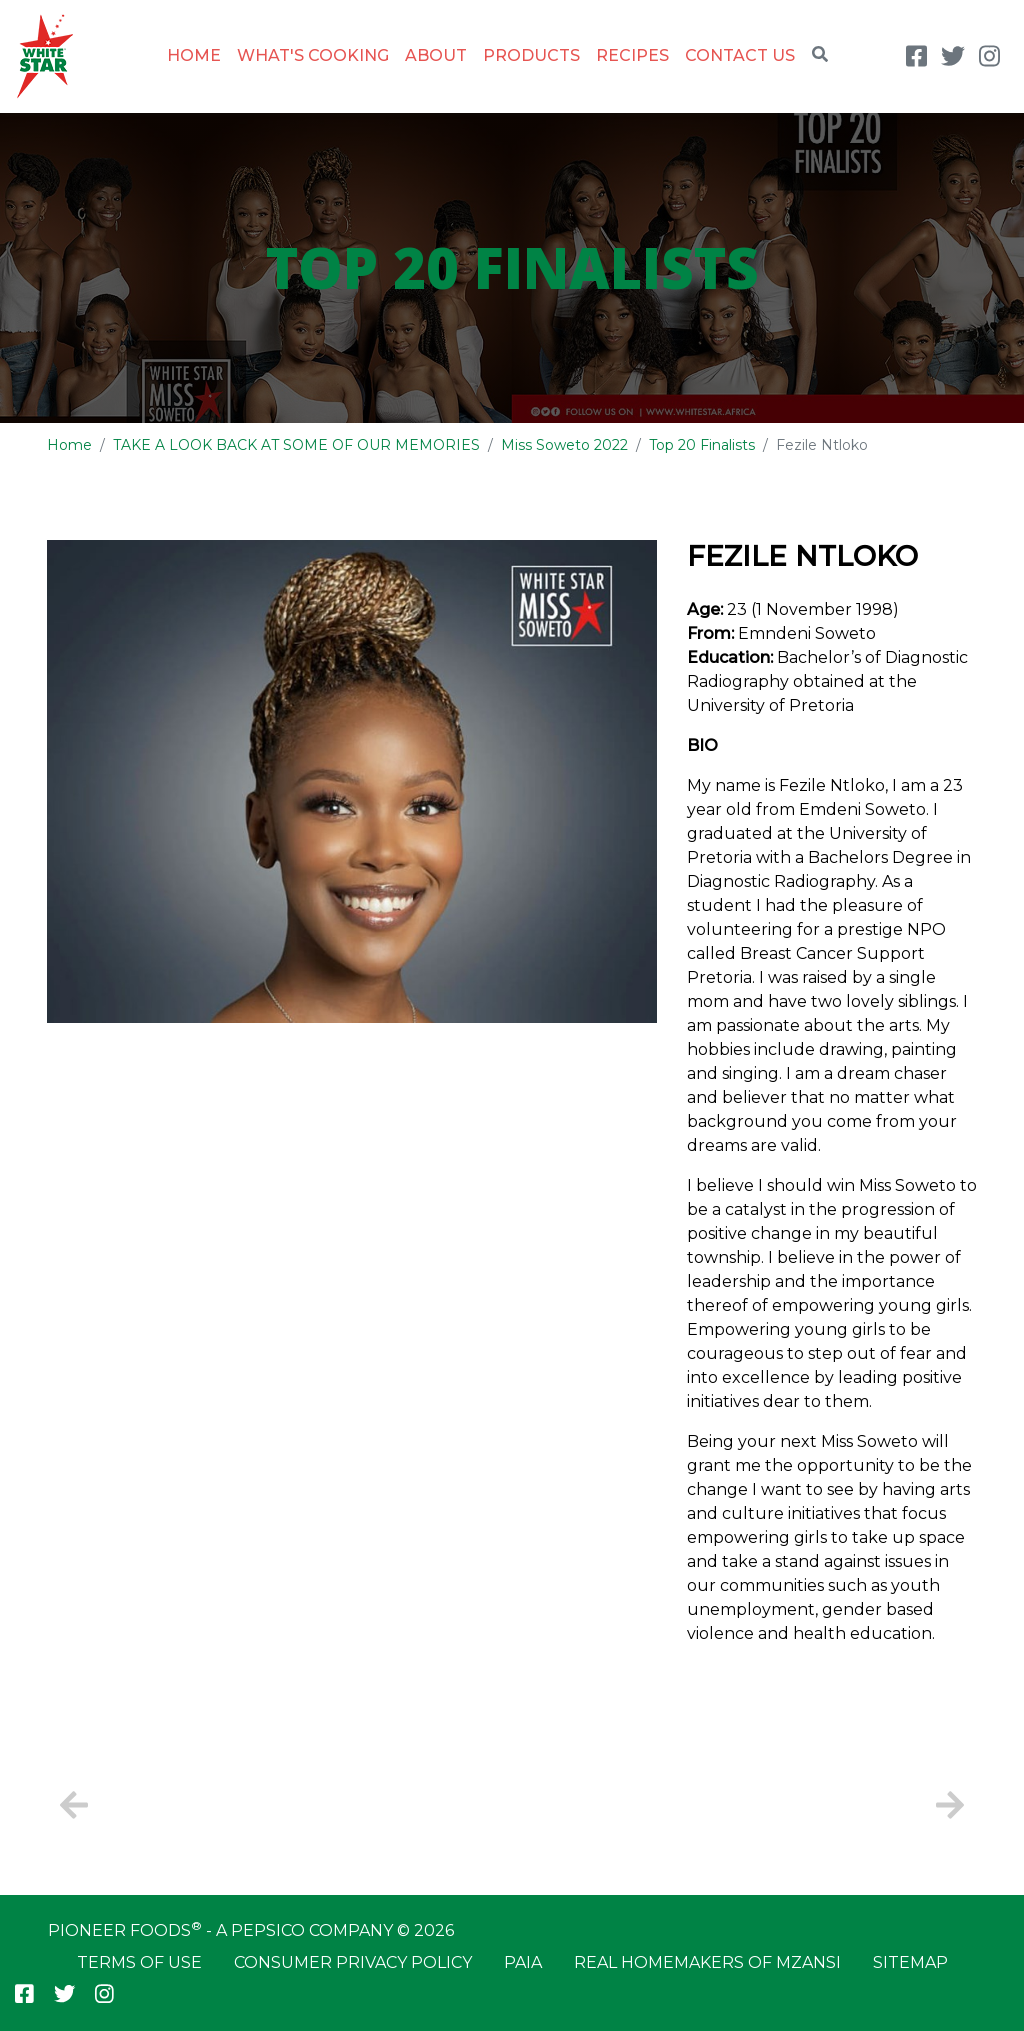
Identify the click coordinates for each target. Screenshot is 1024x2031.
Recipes (632, 55)
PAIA (523, 1962)
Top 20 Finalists (702, 445)
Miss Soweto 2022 (564, 445)
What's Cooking (313, 55)
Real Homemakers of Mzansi (707, 1962)
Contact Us (740, 55)
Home (194, 55)
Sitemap (910, 1962)
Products (531, 55)
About (436, 55)
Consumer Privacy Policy (353, 1962)
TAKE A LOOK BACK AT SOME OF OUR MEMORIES (296, 445)
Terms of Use (139, 1962)
